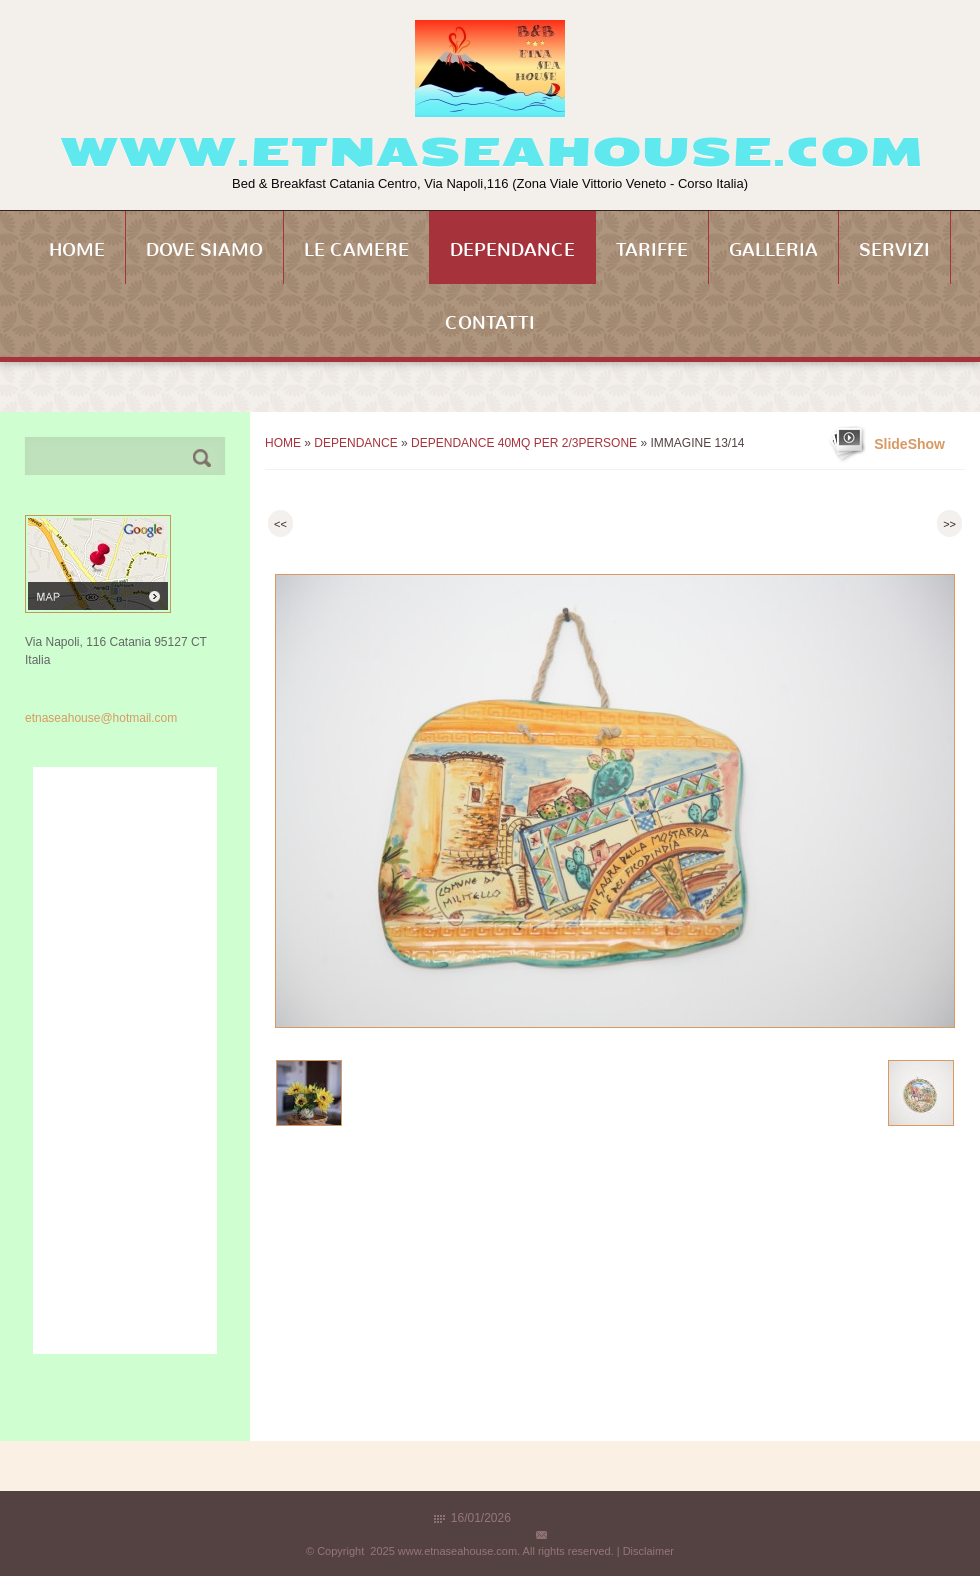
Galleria (773, 250)
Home (77, 250)
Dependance (512, 250)
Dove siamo (204, 250)
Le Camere (356, 250)
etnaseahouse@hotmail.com (101, 718)
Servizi (894, 250)
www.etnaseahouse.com (490, 152)
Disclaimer (648, 1551)
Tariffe (652, 250)
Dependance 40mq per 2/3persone (524, 443)
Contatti (490, 323)
